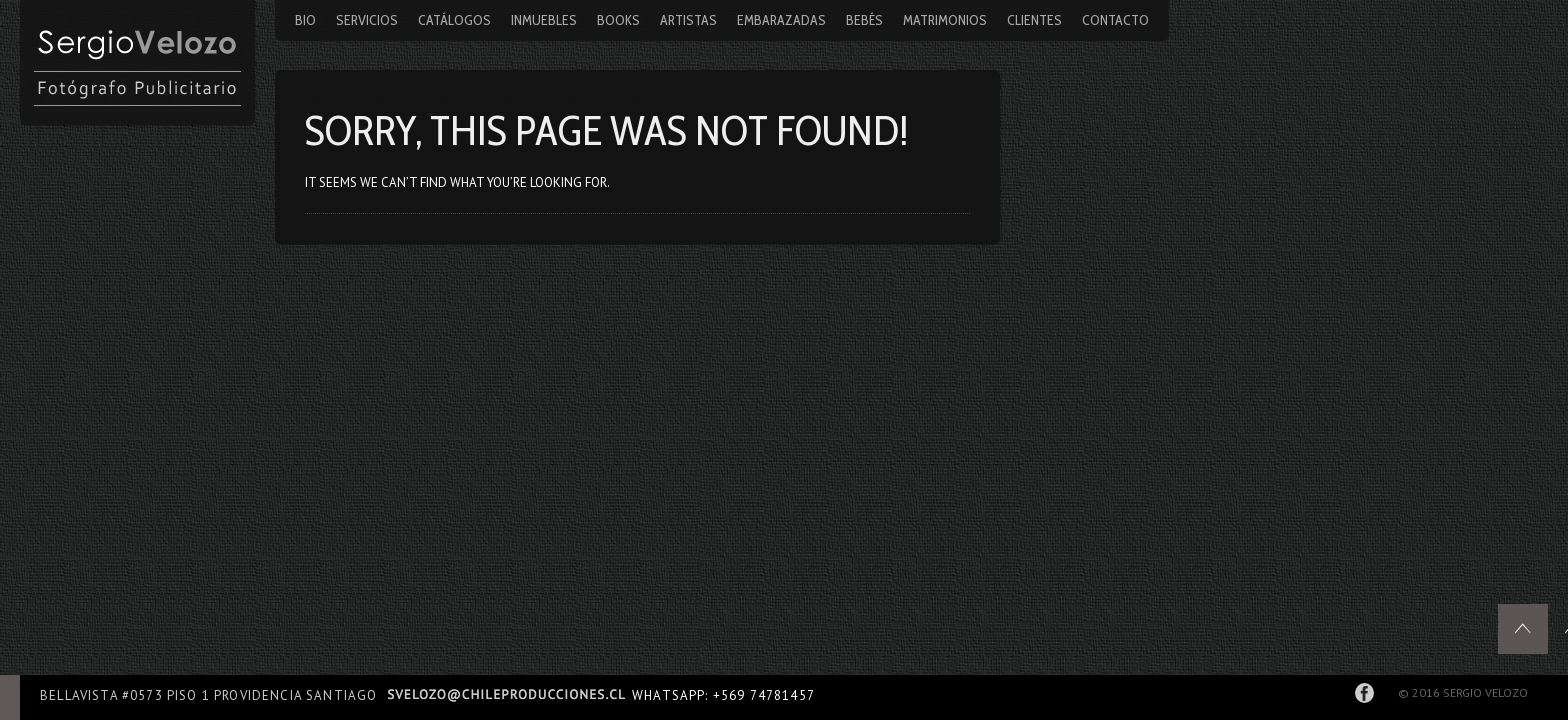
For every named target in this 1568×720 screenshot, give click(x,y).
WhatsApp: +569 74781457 (723, 695)
